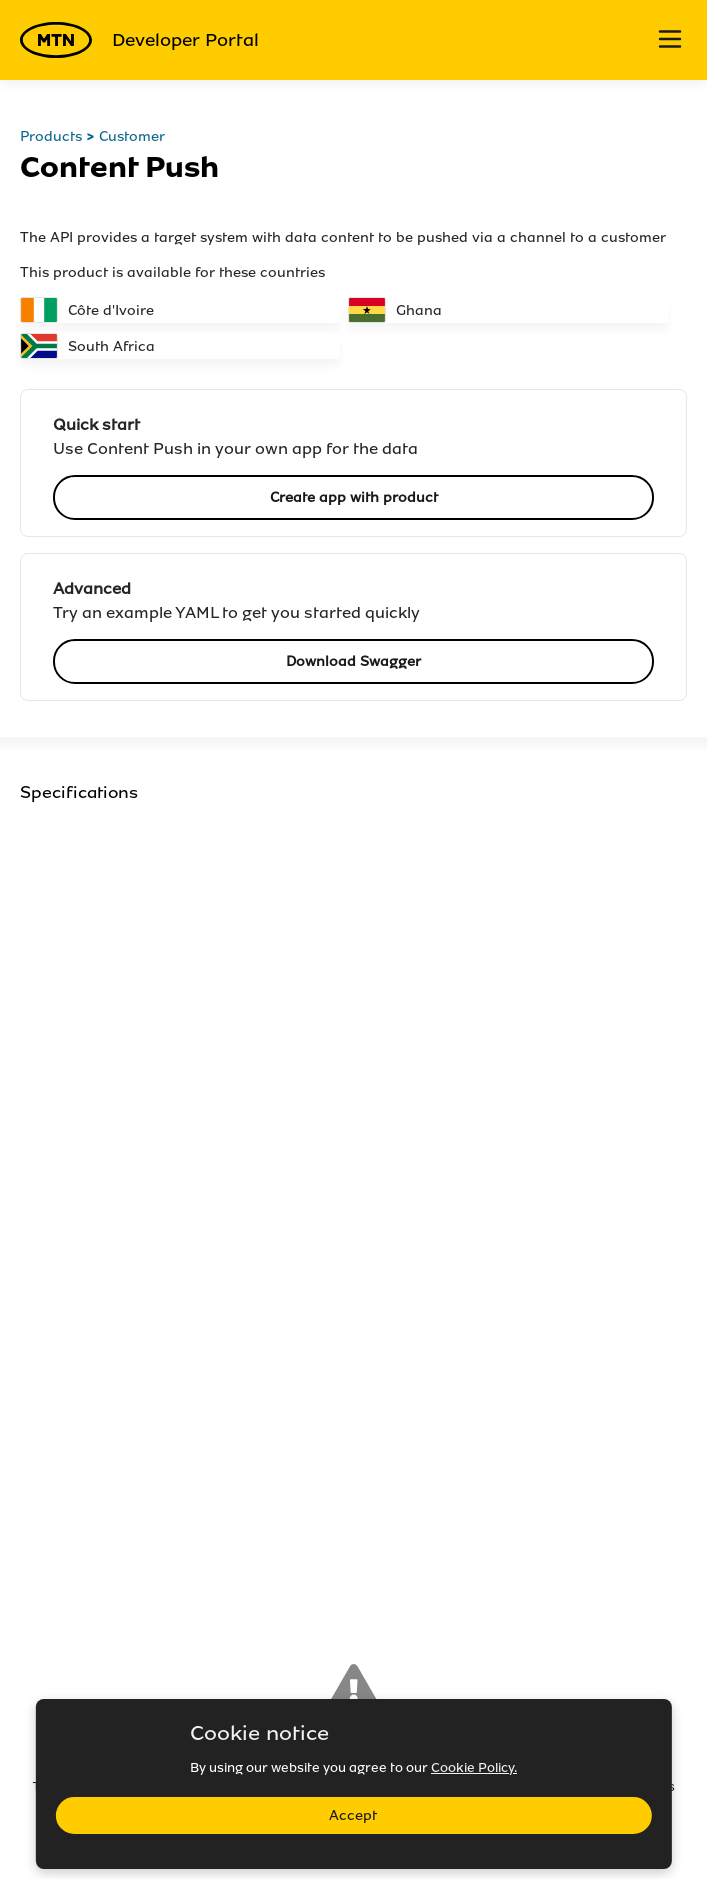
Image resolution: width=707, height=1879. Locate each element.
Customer (132, 136)
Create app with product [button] (354, 497)
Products (51, 136)
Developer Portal (139, 40)
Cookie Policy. (474, 1767)
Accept (353, 1815)
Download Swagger (353, 661)
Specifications (79, 792)
